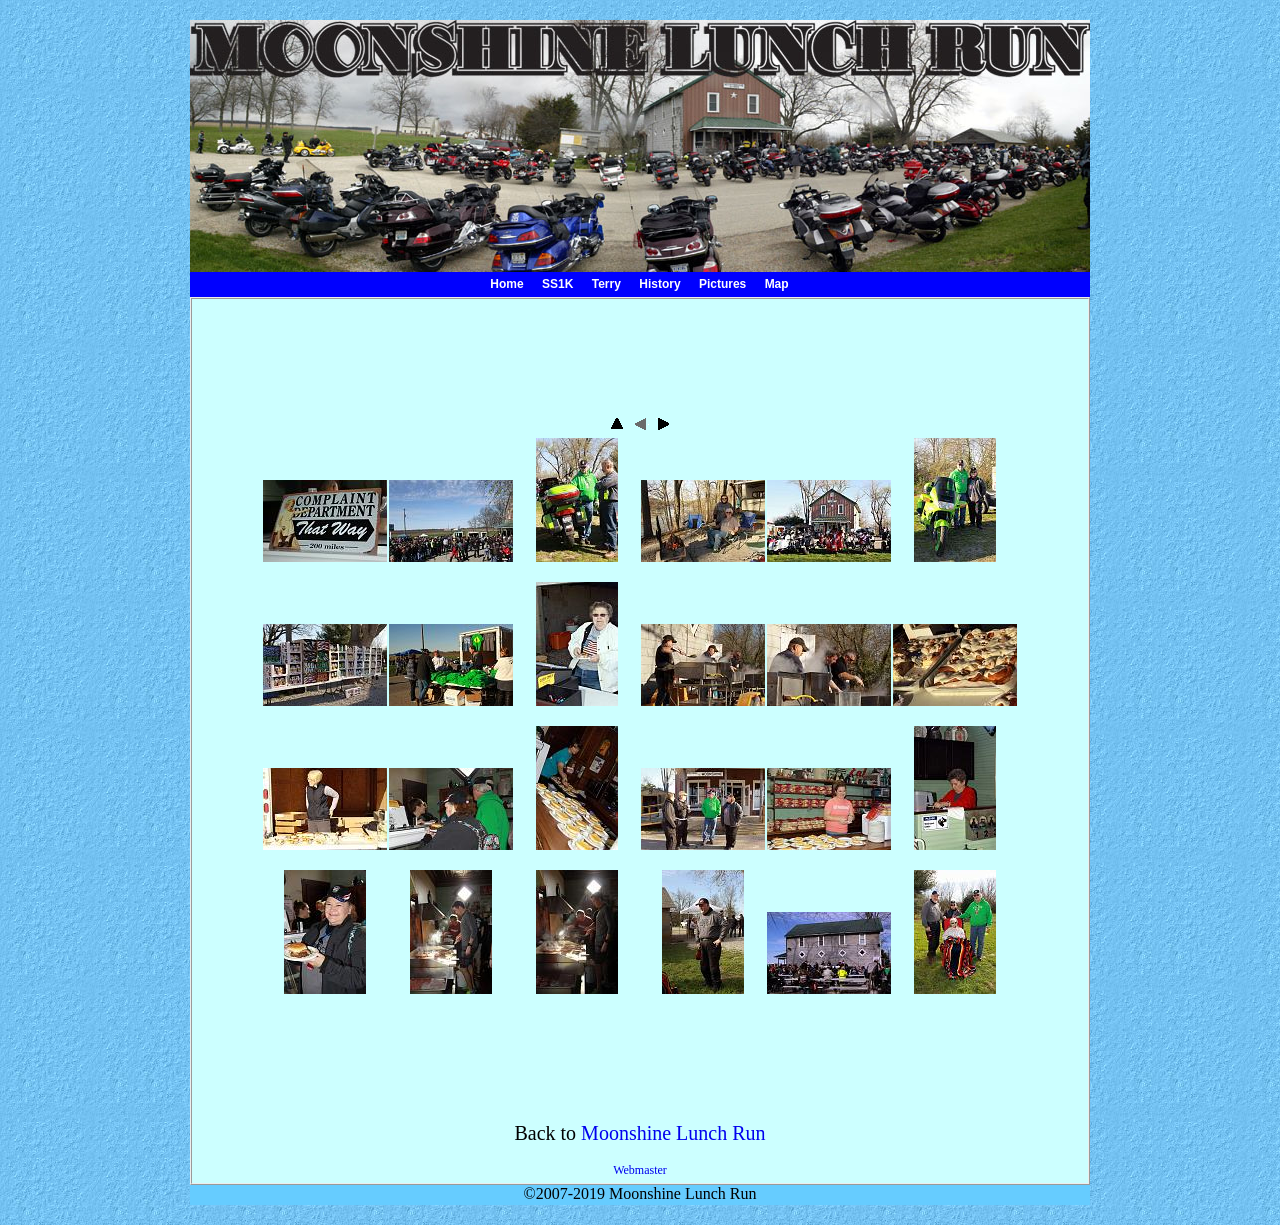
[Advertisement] (640, 349)
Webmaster (640, 1170)
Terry (606, 284)
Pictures (722, 284)
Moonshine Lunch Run (673, 1133)
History (659, 284)
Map (777, 284)
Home (506, 284)
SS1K (557, 284)
